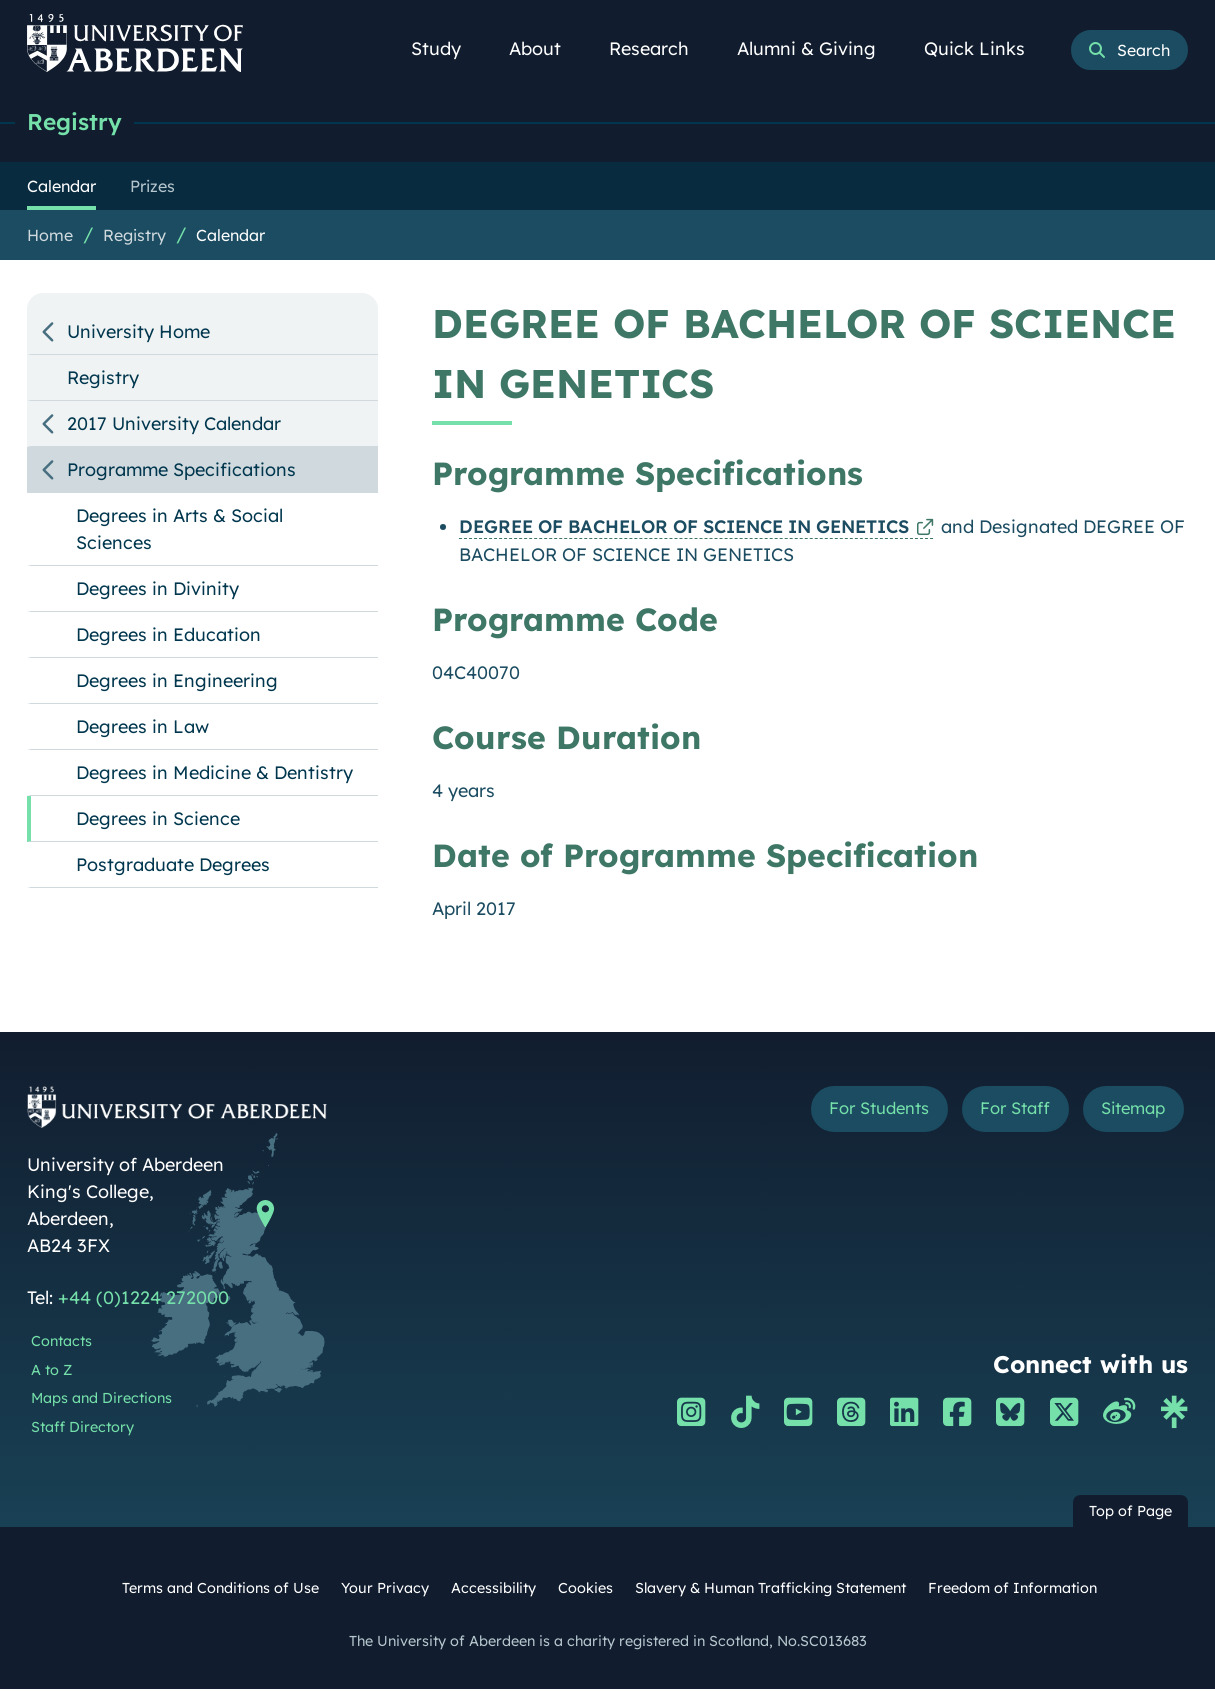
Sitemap (1128, 1112)
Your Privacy (385, 1590)
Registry (79, 122)
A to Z (51, 1372)
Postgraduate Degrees (173, 866)
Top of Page (1130, 1513)
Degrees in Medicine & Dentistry (214, 774)
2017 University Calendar (174, 425)
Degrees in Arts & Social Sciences (179, 531)
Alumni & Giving (817, 48)
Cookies (585, 1590)
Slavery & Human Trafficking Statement (770, 1590)
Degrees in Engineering (177, 682)
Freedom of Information (1012, 1590)
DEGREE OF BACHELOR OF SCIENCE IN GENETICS (684, 528)
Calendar (230, 237)
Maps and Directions (101, 1400)
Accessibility (493, 1590)
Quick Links (985, 48)
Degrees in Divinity (157, 590)
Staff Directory (82, 1429)
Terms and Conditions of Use (220, 1590)
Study (447, 48)
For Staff (1000, 1112)
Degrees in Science (158, 820)
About (546, 48)
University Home (138, 333)
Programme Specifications (181, 471)
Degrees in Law (142, 728)
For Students (852, 1112)
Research (660, 48)
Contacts (61, 1343)
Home (50, 237)
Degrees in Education (168, 636)
